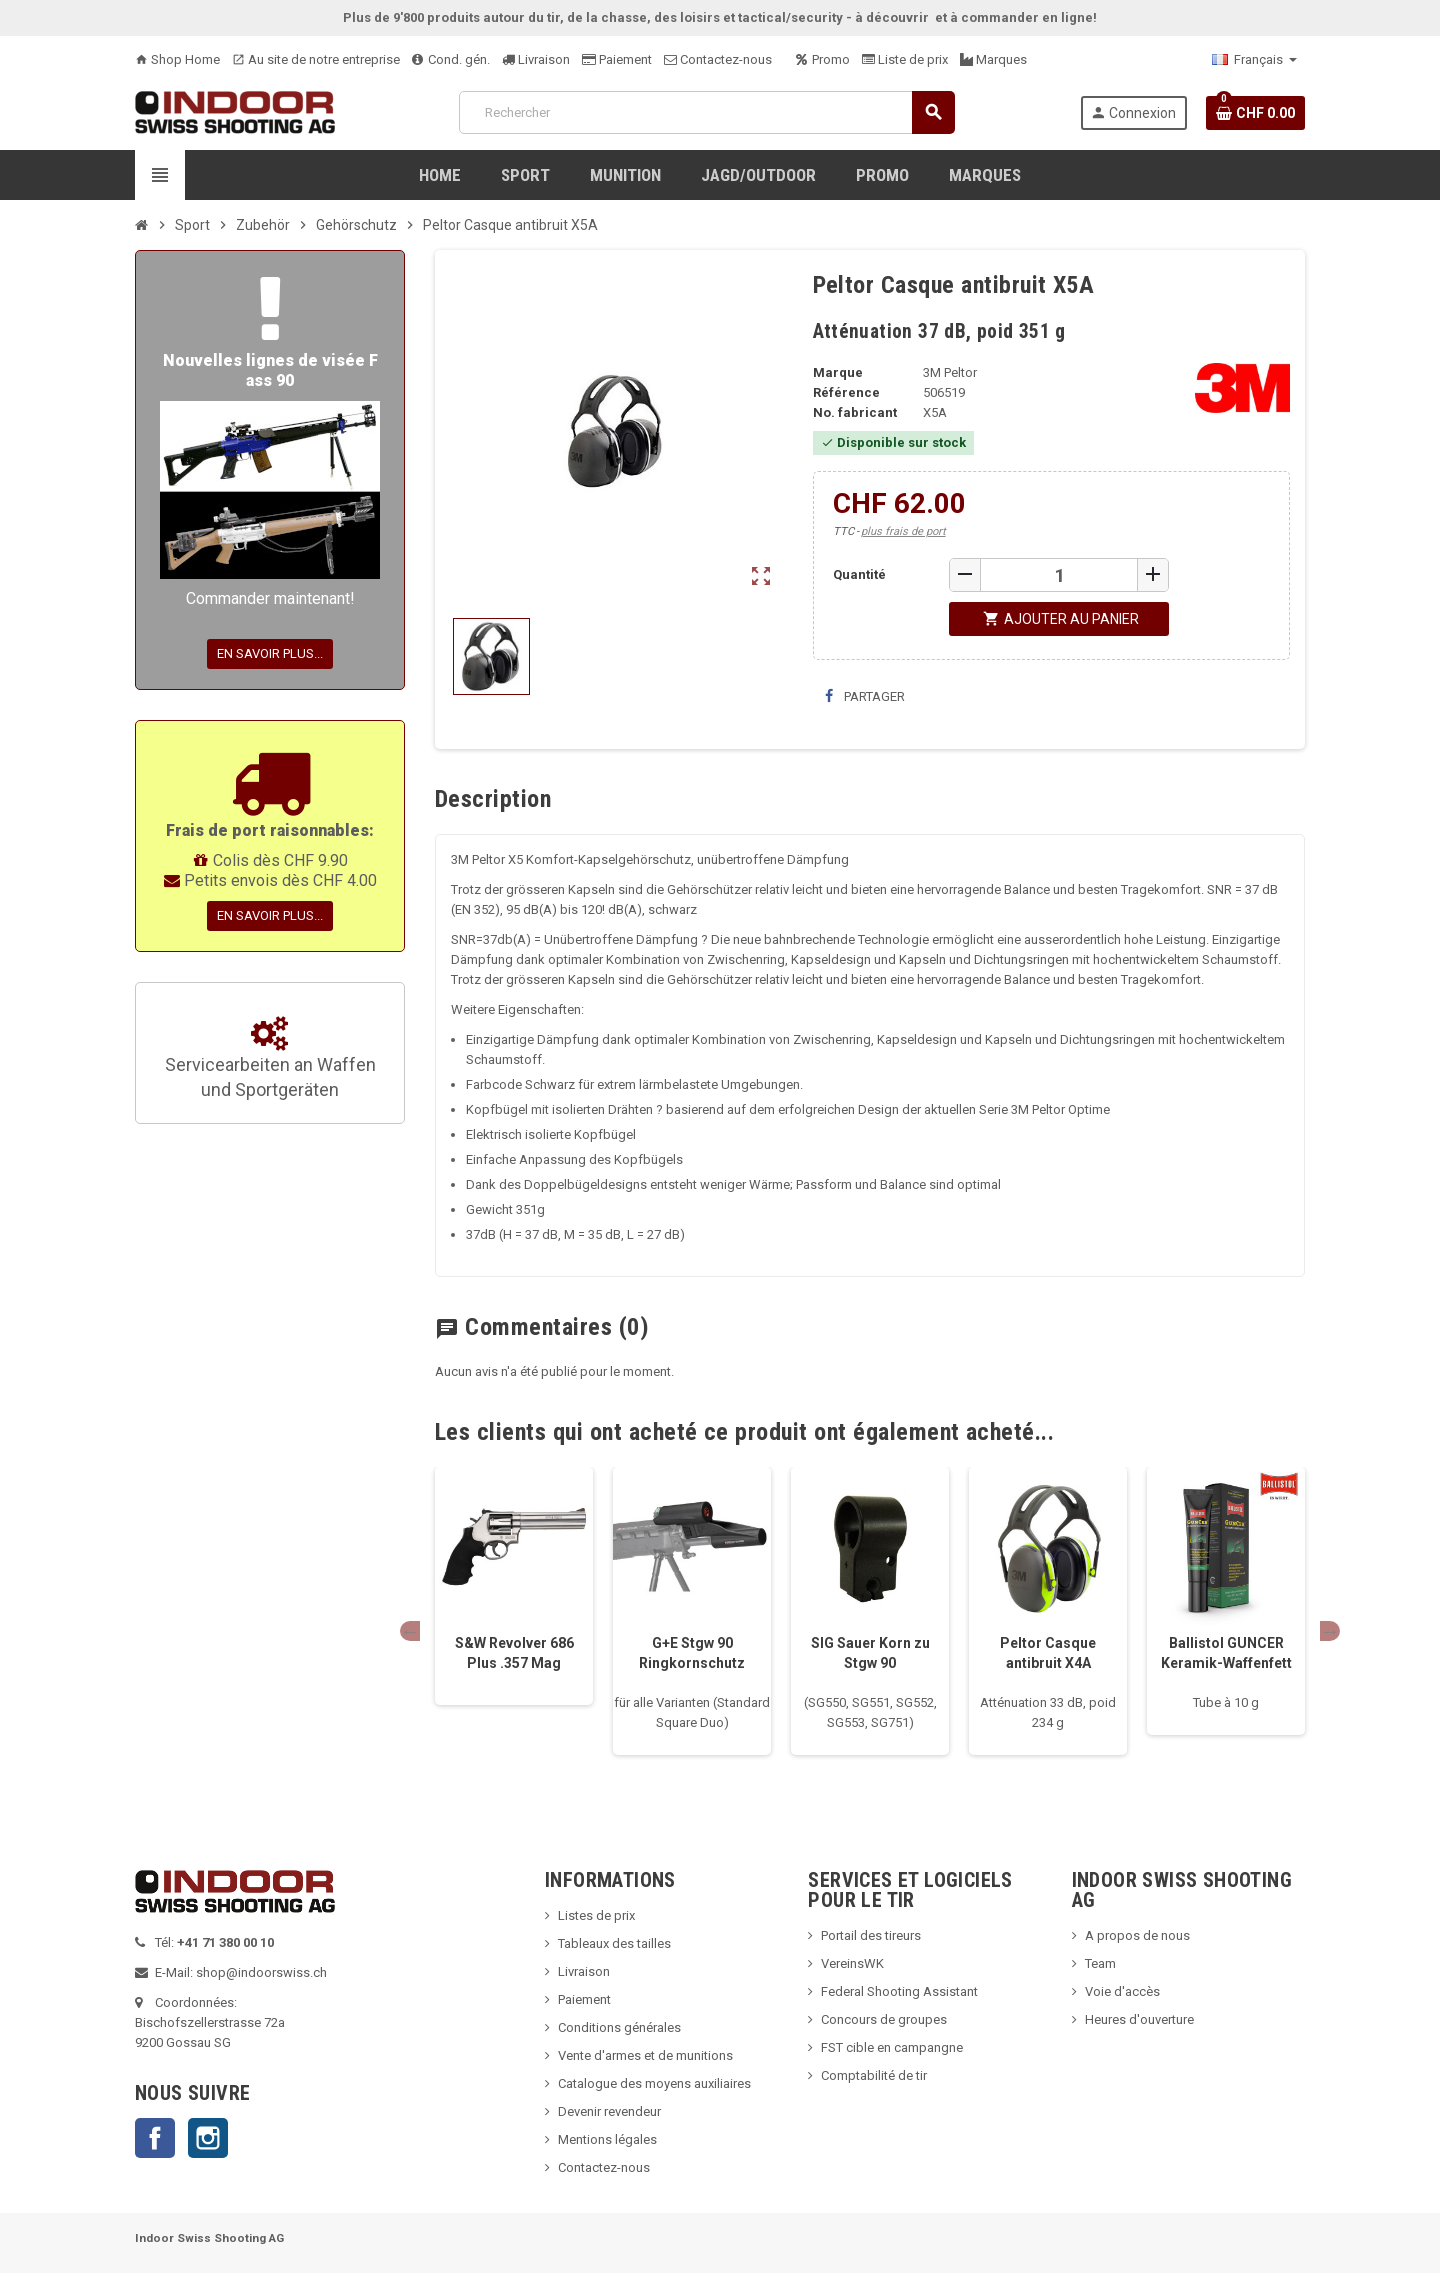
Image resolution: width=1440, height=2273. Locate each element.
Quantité (859, 574)
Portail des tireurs (871, 1935)
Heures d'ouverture (1139, 2019)
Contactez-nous (718, 59)
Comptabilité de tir (874, 2075)
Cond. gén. (451, 59)
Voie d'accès (1122, 1991)
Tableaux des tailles (614, 1943)
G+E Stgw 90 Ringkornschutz (692, 1653)
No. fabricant (855, 412)
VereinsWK (852, 1963)
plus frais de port (903, 531)
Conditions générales (619, 2027)
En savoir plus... (270, 653)
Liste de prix (905, 59)
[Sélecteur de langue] (1254, 60)
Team (1100, 1963)
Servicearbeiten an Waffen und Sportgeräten (270, 1059)
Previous (410, 1631)
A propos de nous (1137, 1935)
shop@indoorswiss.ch (261, 1972)
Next (1330, 1631)
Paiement (617, 59)
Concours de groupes (884, 2019)
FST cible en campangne (892, 2047)
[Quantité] (1059, 575)
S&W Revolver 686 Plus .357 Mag (514, 1653)
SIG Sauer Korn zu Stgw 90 (870, 1653)
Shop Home (177, 59)
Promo (823, 59)
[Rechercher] (706, 112)
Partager (865, 696)
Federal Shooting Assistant (899, 1991)
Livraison (536, 59)
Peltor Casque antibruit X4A (1048, 1653)
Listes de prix (596, 1915)
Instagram (208, 2138)
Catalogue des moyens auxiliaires (654, 2083)
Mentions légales (607, 2139)
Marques (993, 59)
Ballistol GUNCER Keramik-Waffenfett (1226, 1653)
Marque (838, 372)
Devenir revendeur (609, 2111)
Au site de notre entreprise (316, 59)
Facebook (155, 2138)
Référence (846, 392)
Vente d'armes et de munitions (645, 2055)
